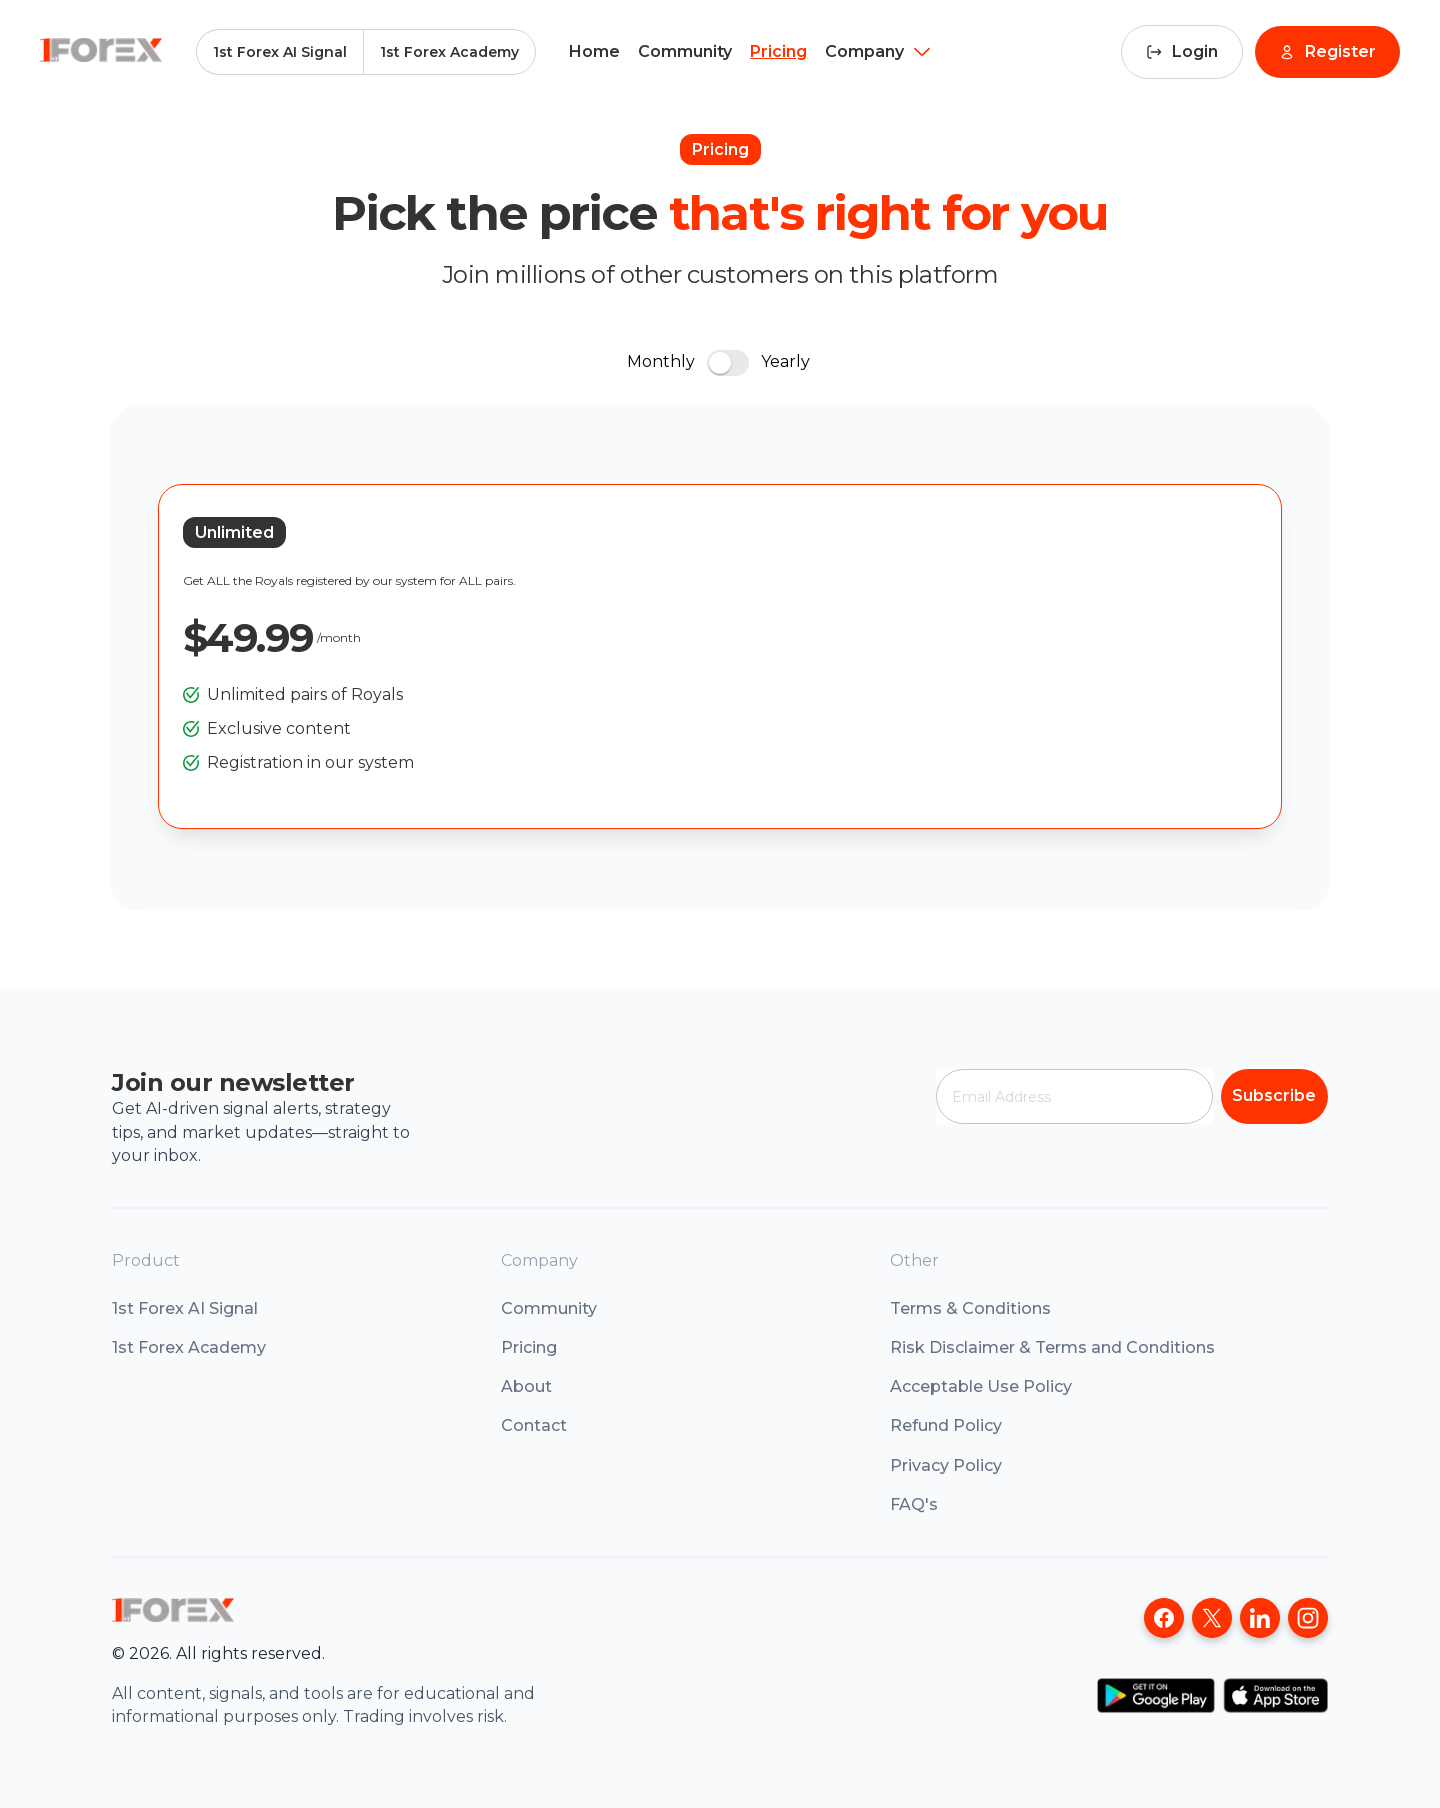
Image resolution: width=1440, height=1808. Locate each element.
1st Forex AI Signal (280, 52)
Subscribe (1274, 1095)
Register (1327, 51)
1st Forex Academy (449, 52)
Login (1182, 51)
